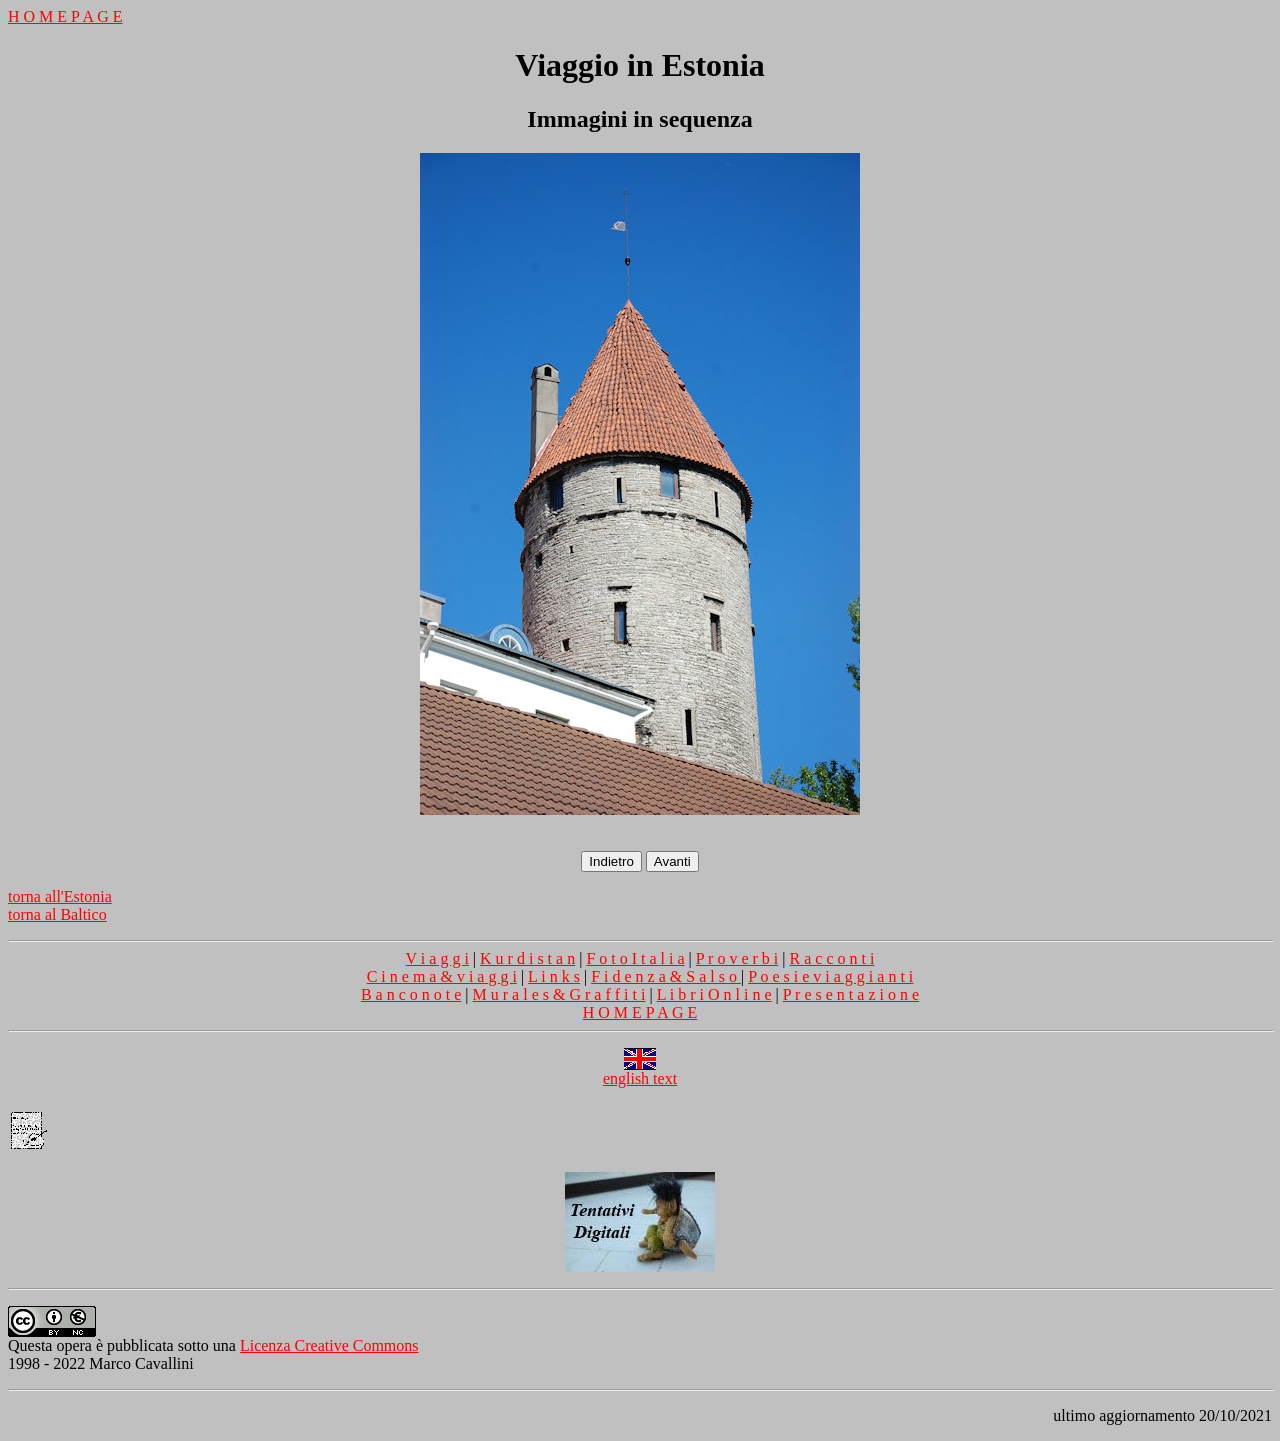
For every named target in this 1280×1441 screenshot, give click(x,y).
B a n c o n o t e (411, 994)
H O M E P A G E (65, 16)
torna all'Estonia (60, 896)
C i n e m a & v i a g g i (442, 976)
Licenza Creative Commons (329, 1345)
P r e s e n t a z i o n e (851, 994)
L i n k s (554, 976)
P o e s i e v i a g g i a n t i (830, 976)
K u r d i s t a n (527, 958)
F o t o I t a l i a (635, 958)
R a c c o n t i (832, 958)
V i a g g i (437, 958)
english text (640, 1071)
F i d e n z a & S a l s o (666, 976)
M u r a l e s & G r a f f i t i (559, 994)
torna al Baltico (57, 914)
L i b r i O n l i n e (714, 994)
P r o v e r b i (737, 958)
